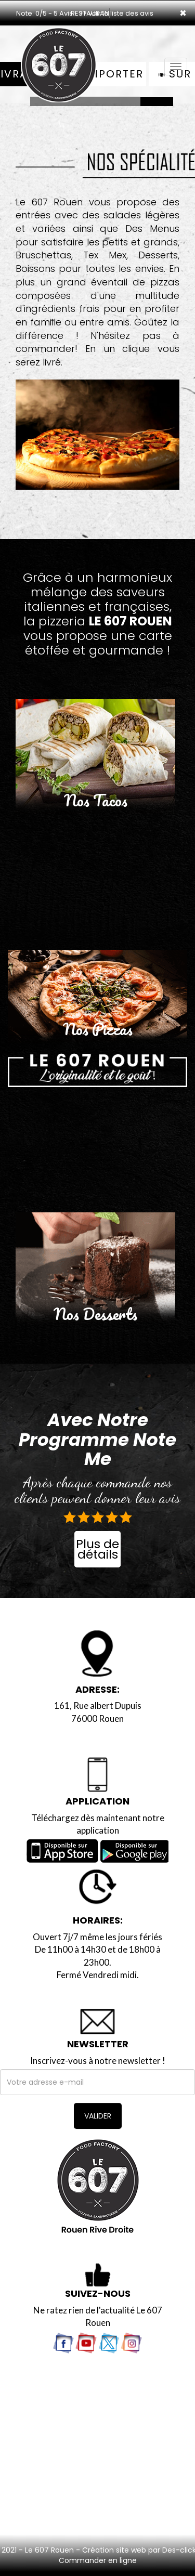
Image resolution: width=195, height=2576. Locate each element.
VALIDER (97, 2116)
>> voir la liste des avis (116, 13)
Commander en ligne (98, 2560)
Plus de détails (97, 1549)
